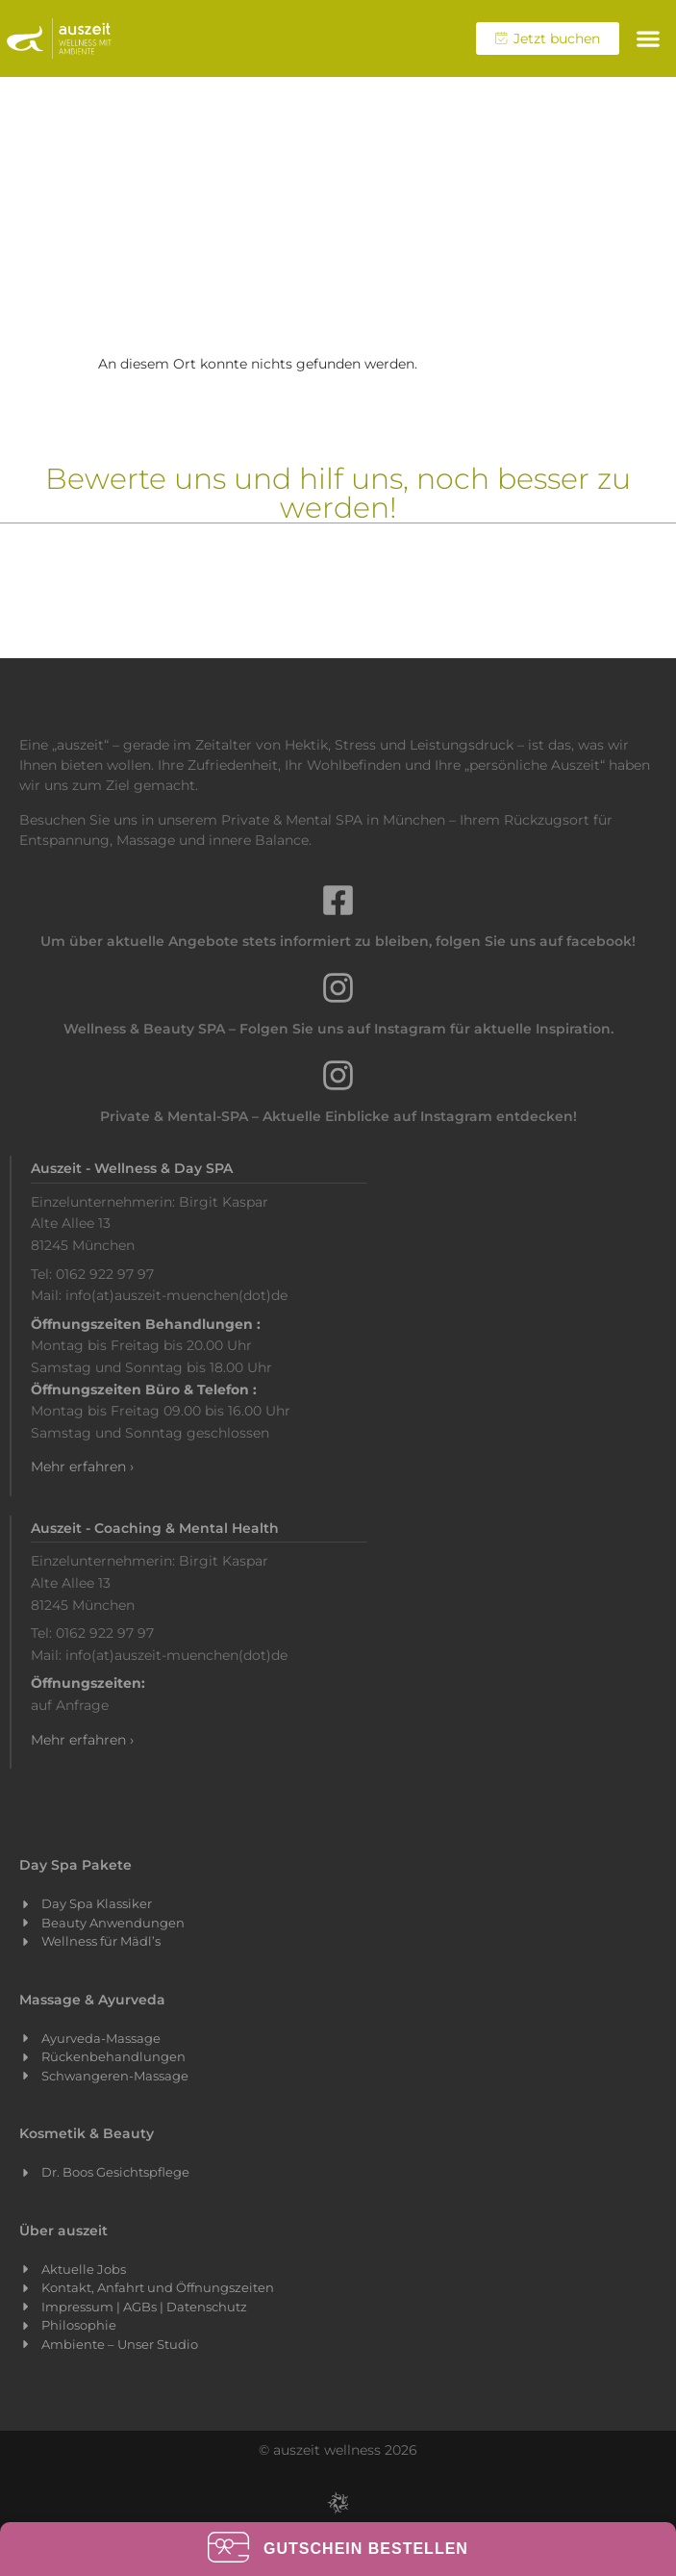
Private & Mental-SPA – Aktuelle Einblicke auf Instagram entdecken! (338, 1116)
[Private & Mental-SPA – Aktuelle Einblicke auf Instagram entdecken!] (338, 1075)
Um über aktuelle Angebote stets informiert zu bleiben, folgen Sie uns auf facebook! (338, 941)
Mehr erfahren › (82, 1466)
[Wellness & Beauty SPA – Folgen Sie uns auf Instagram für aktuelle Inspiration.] (338, 988)
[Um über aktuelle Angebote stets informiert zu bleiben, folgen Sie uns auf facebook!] (338, 900)
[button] (647, 39)
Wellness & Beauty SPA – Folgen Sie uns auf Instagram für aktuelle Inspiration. (338, 1028)
